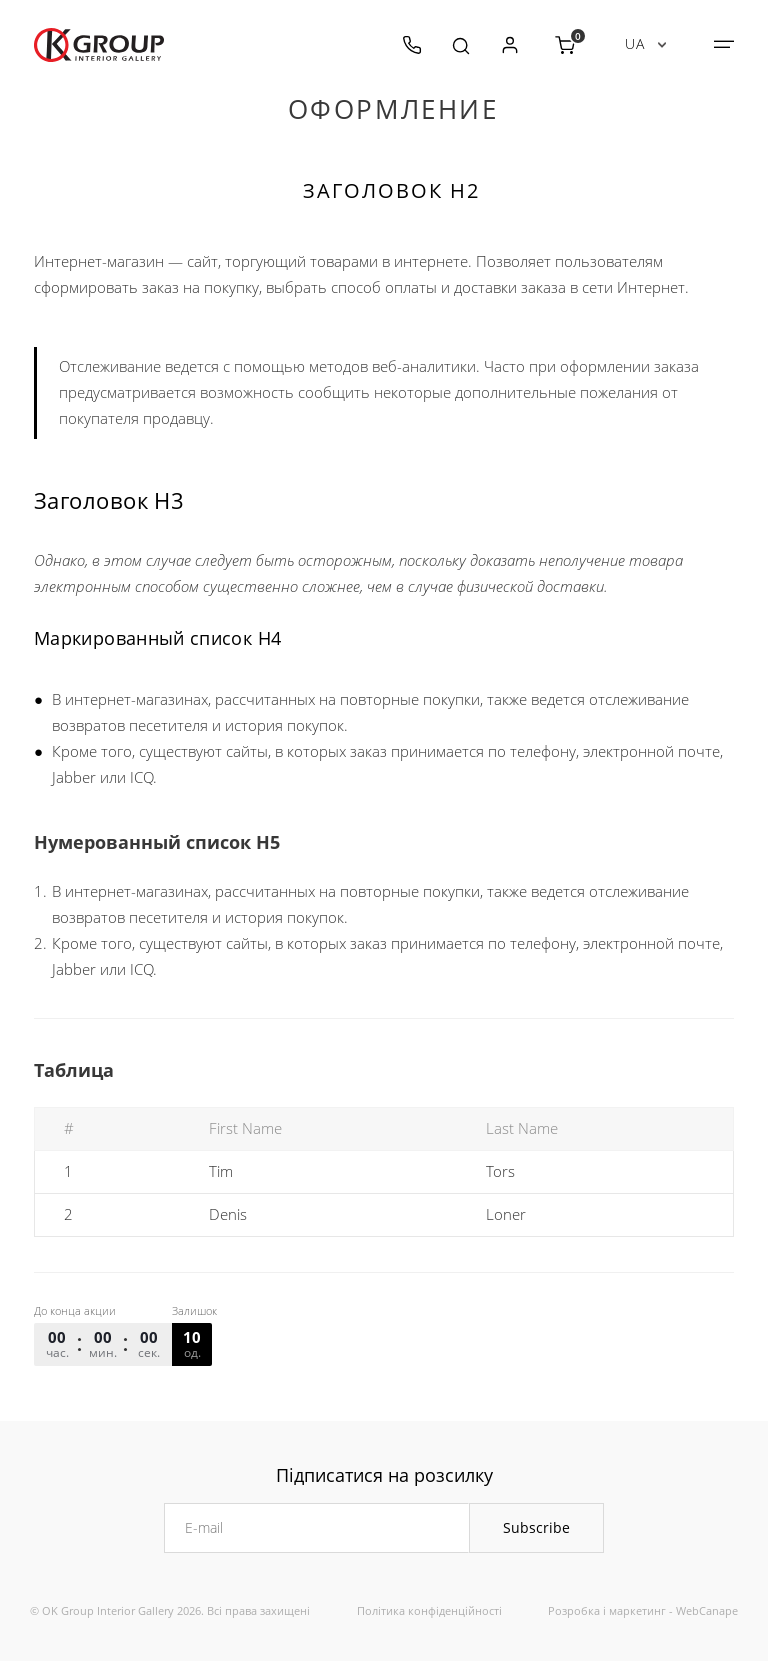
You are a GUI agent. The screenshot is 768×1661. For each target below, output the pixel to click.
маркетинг (637, 1610)
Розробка (574, 1610)
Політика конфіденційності (429, 1610)
